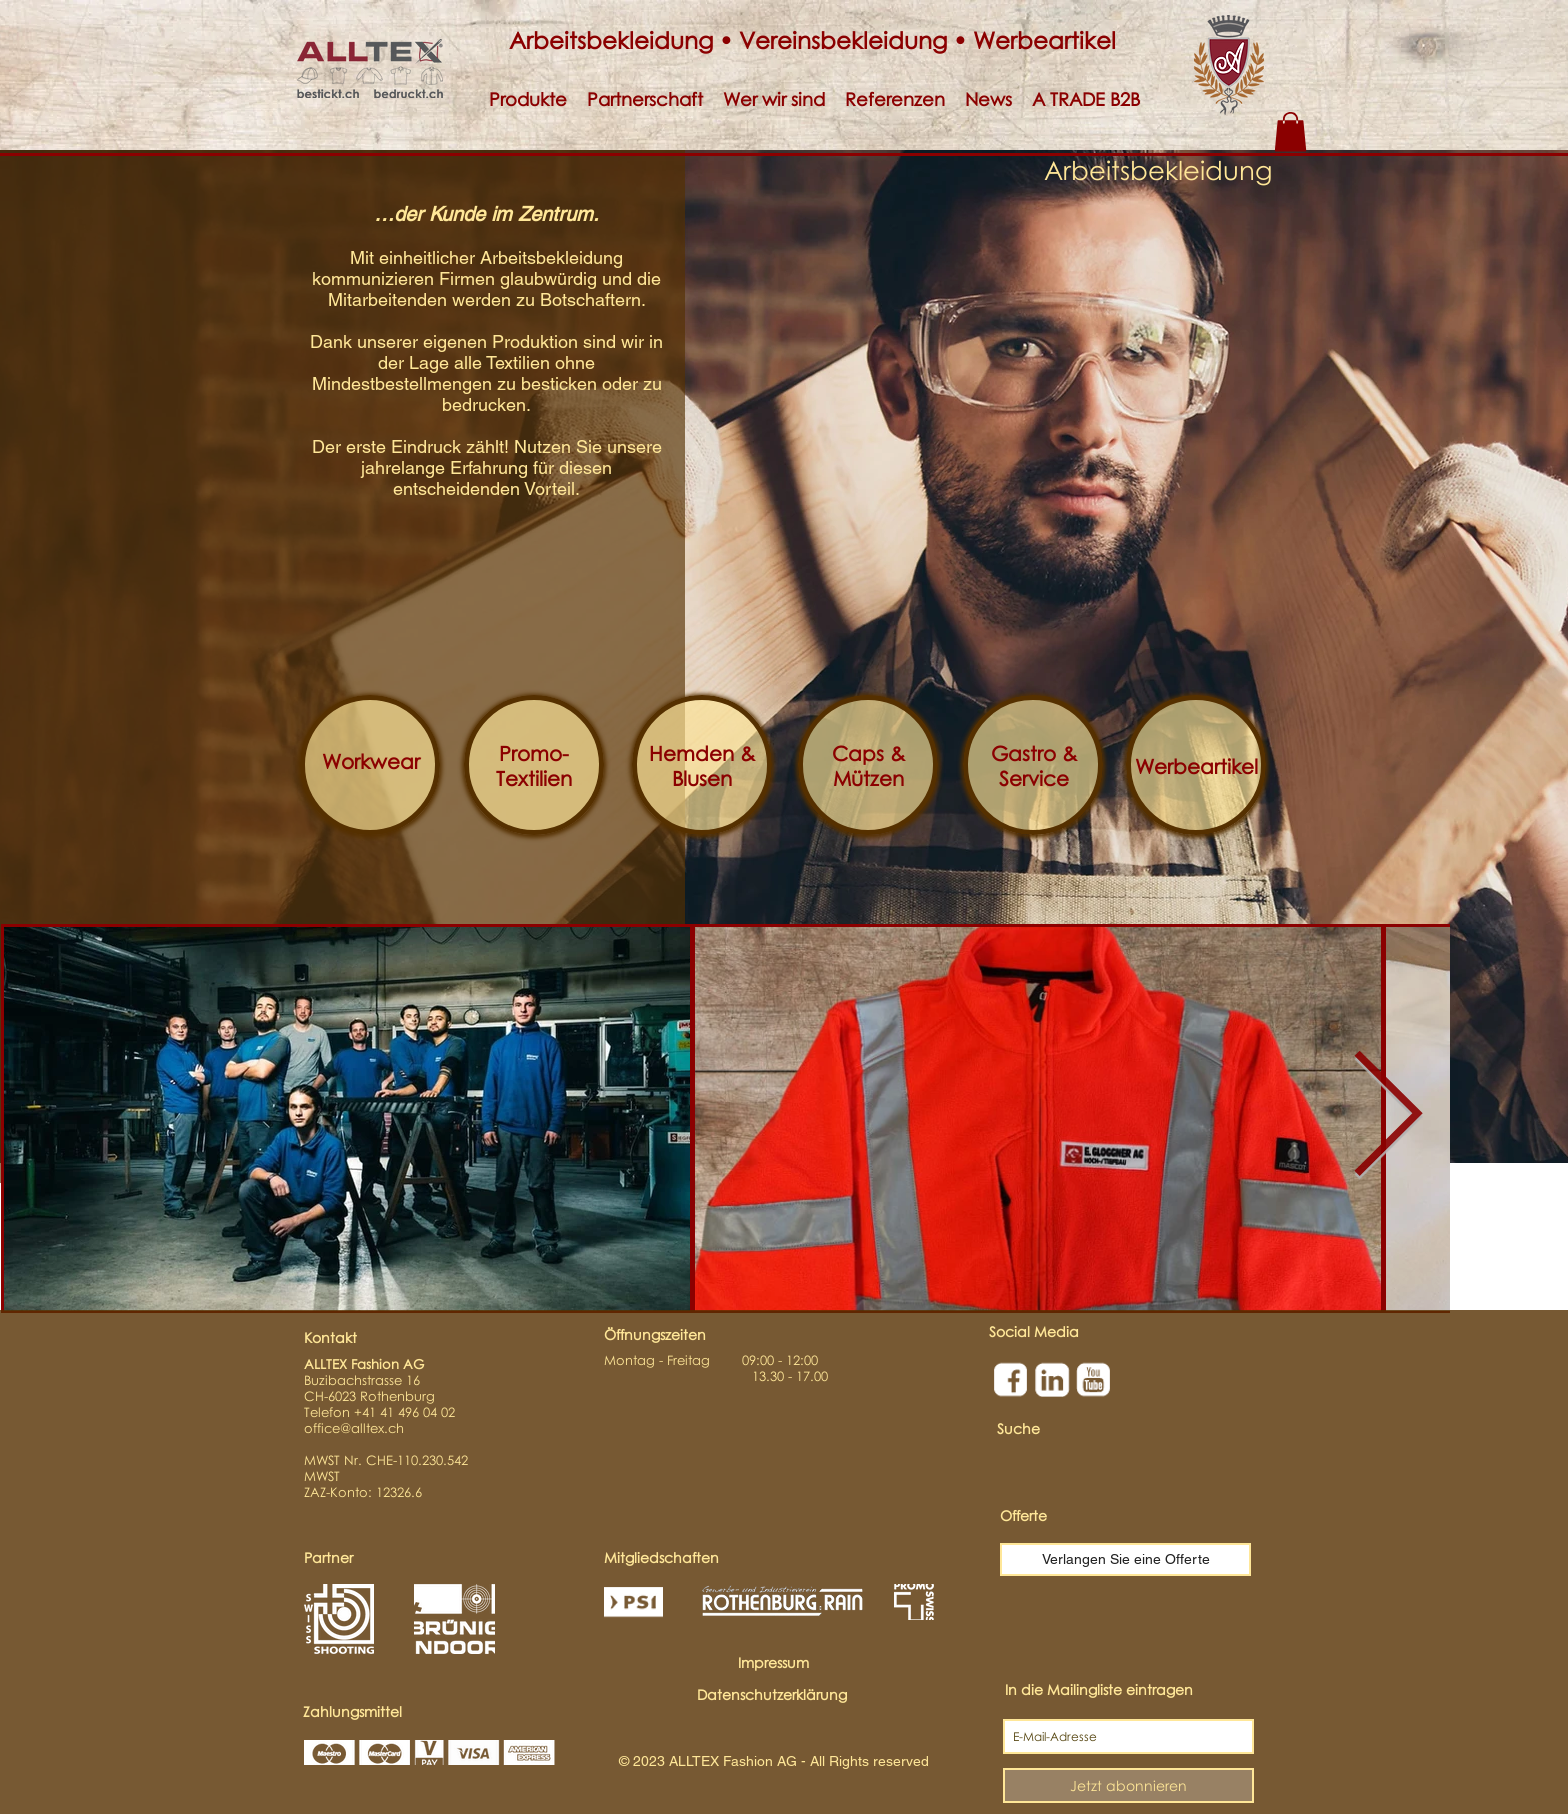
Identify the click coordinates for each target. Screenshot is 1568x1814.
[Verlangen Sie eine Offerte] (1125, 1559)
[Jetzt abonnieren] (1128, 1785)
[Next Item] (1387, 1118)
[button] (527, 99)
